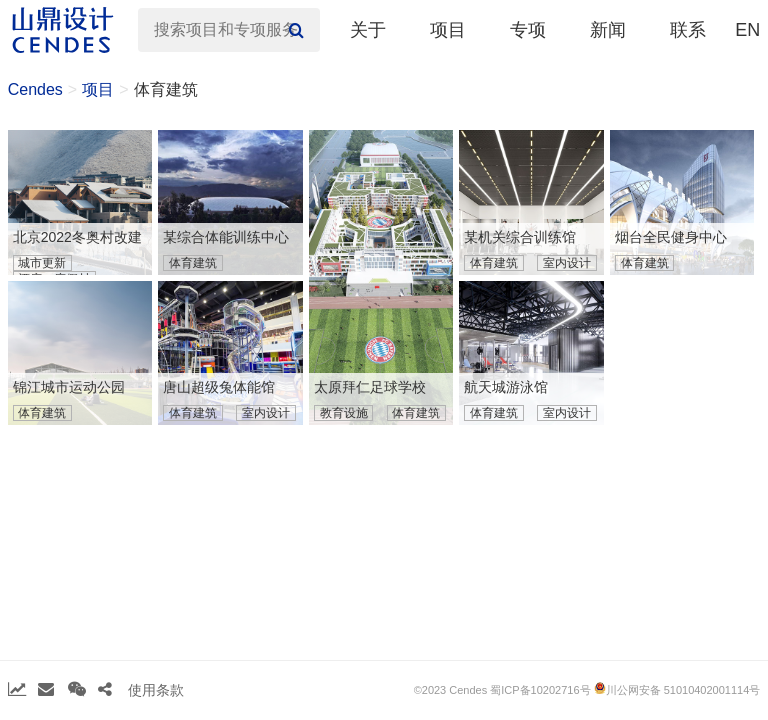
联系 (688, 30)
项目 (448, 30)
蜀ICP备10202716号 (540, 690)
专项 (528, 30)
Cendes (35, 89)
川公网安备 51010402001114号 (677, 689)
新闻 (608, 30)
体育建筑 (166, 89)
